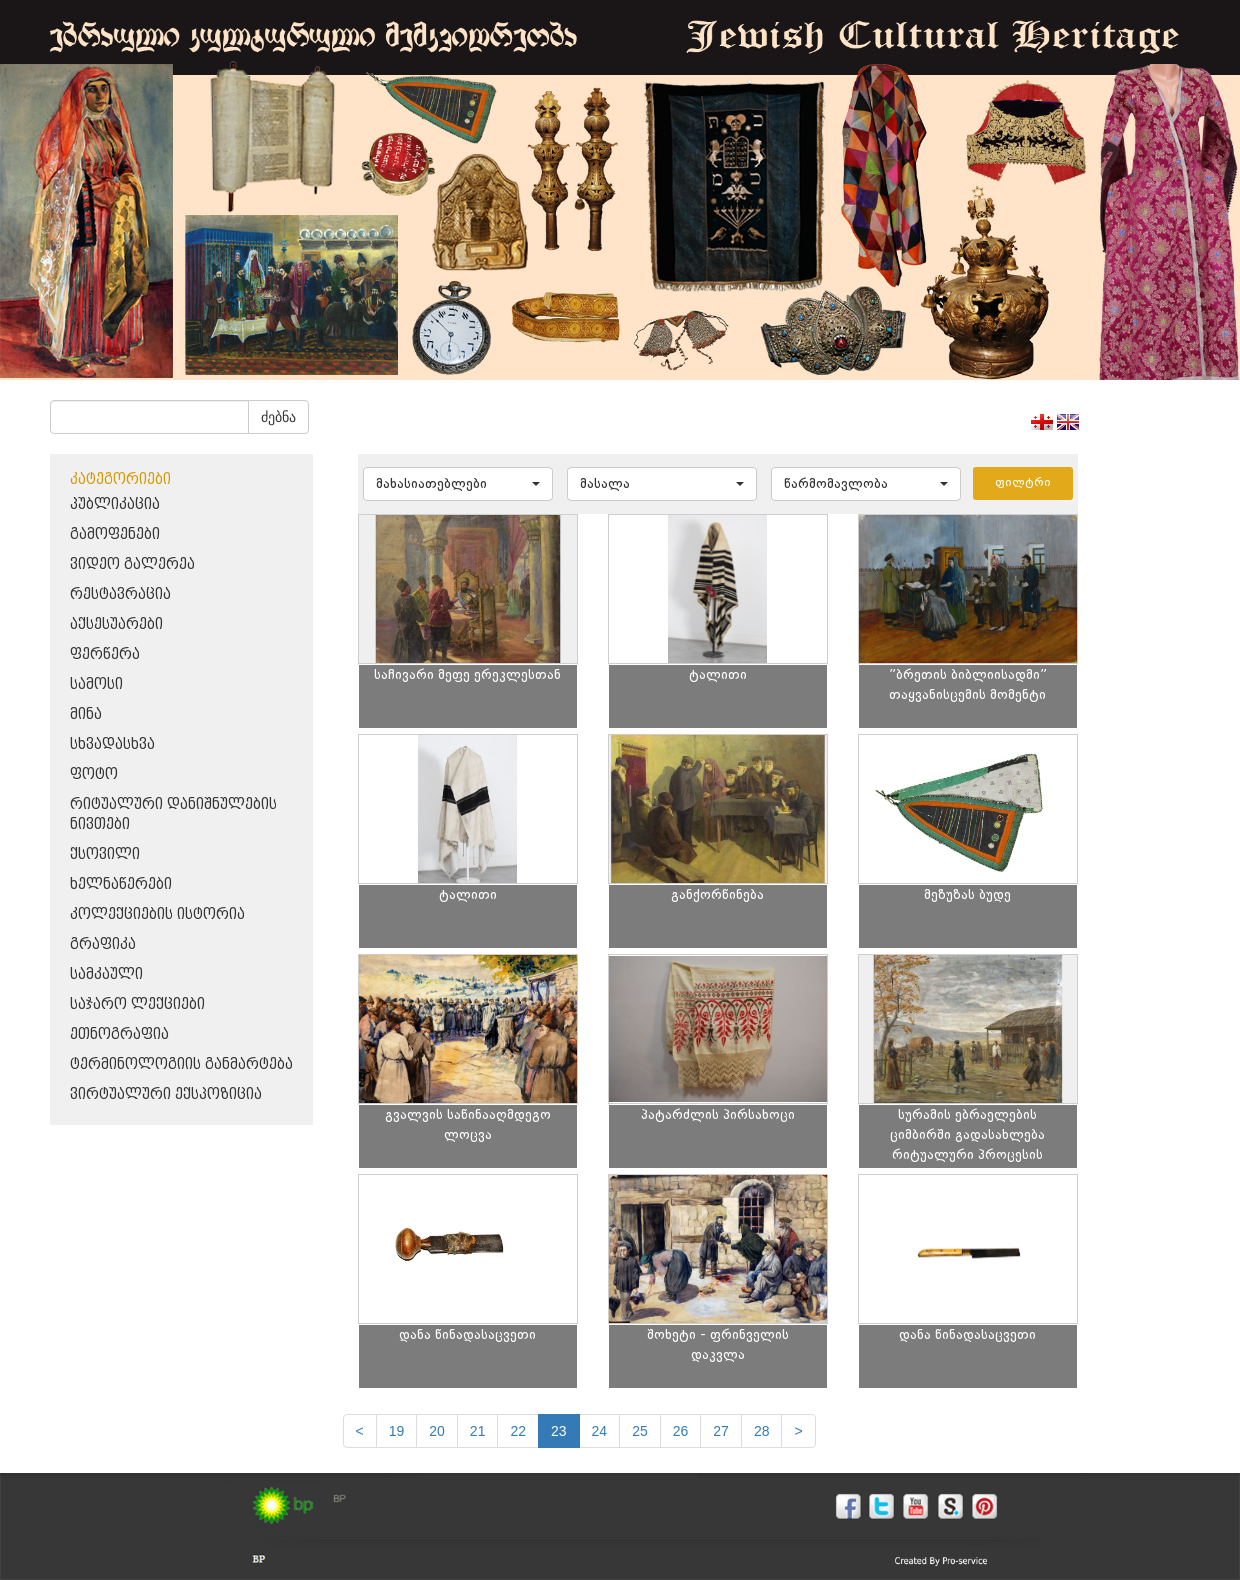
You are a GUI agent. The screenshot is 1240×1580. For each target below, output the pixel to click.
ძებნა (278, 417)
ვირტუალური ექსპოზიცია (166, 1094)
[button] (458, 484)
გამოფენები (115, 534)
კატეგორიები (120, 479)
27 (721, 1431)
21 (478, 1431)
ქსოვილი (105, 854)
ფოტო (94, 774)
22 (518, 1431)
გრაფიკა (103, 944)
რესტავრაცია (120, 594)
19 (397, 1431)
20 (437, 1431)
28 (762, 1431)
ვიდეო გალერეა (132, 564)
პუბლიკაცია (115, 504)
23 (559, 1431)
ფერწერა (105, 654)
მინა (86, 714)
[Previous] (360, 1431)
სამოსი (96, 684)
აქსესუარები (116, 624)
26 (681, 1431)
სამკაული (106, 974)
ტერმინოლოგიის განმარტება (181, 1064)
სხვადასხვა (112, 744)
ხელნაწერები (121, 884)
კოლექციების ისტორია (157, 914)
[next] (798, 1431)
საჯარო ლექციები (137, 1004)
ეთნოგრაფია (119, 1034)
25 (640, 1431)
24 (600, 1431)
